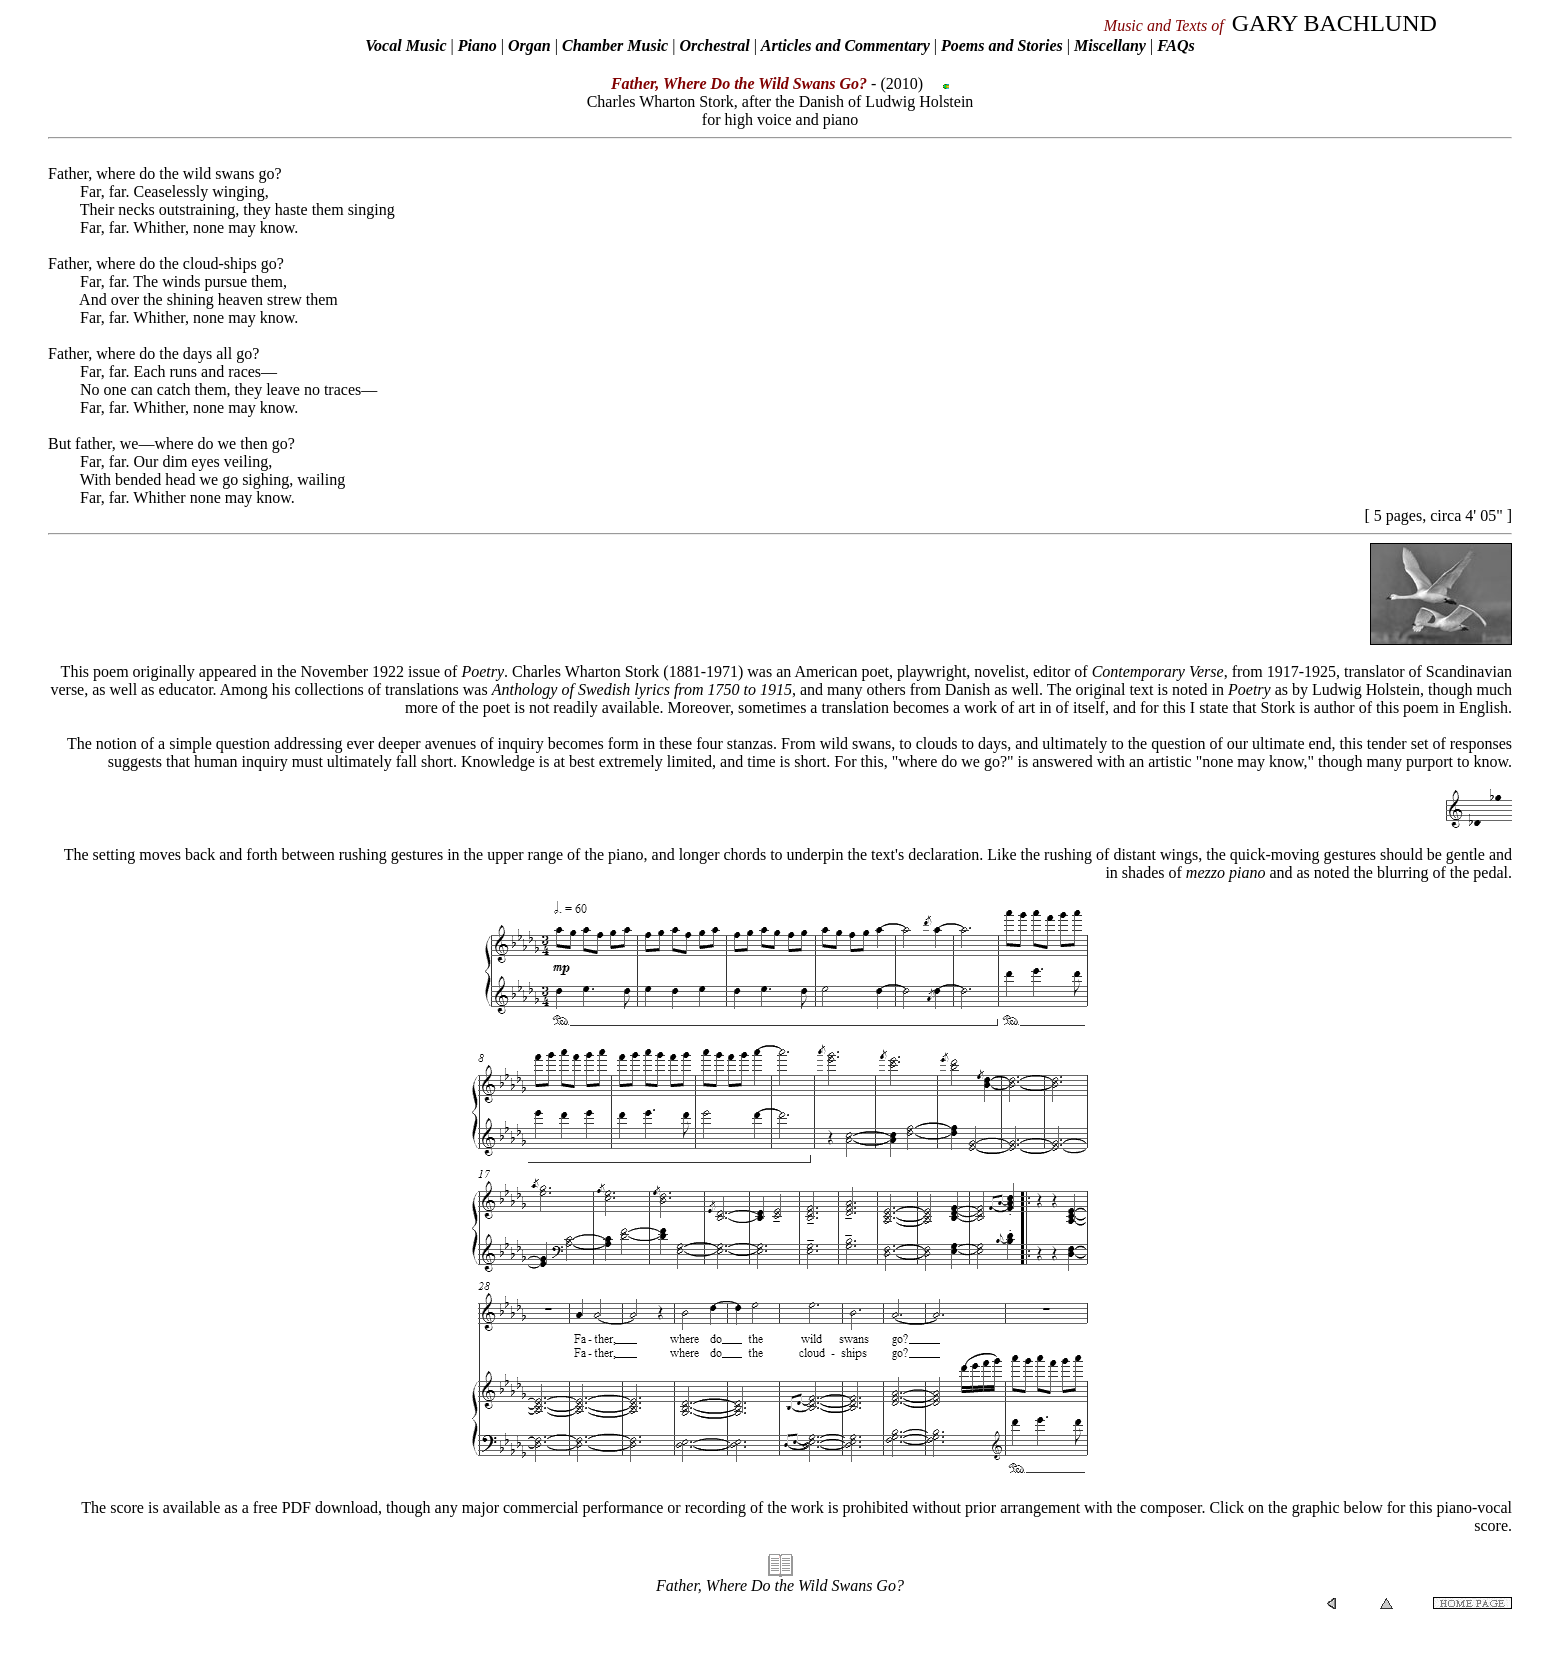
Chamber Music (615, 45)
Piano (477, 45)
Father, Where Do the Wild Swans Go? (780, 1585)
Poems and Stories (1002, 45)
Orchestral (716, 45)
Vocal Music (405, 45)
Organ (529, 45)
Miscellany (1110, 45)
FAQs (1176, 45)
